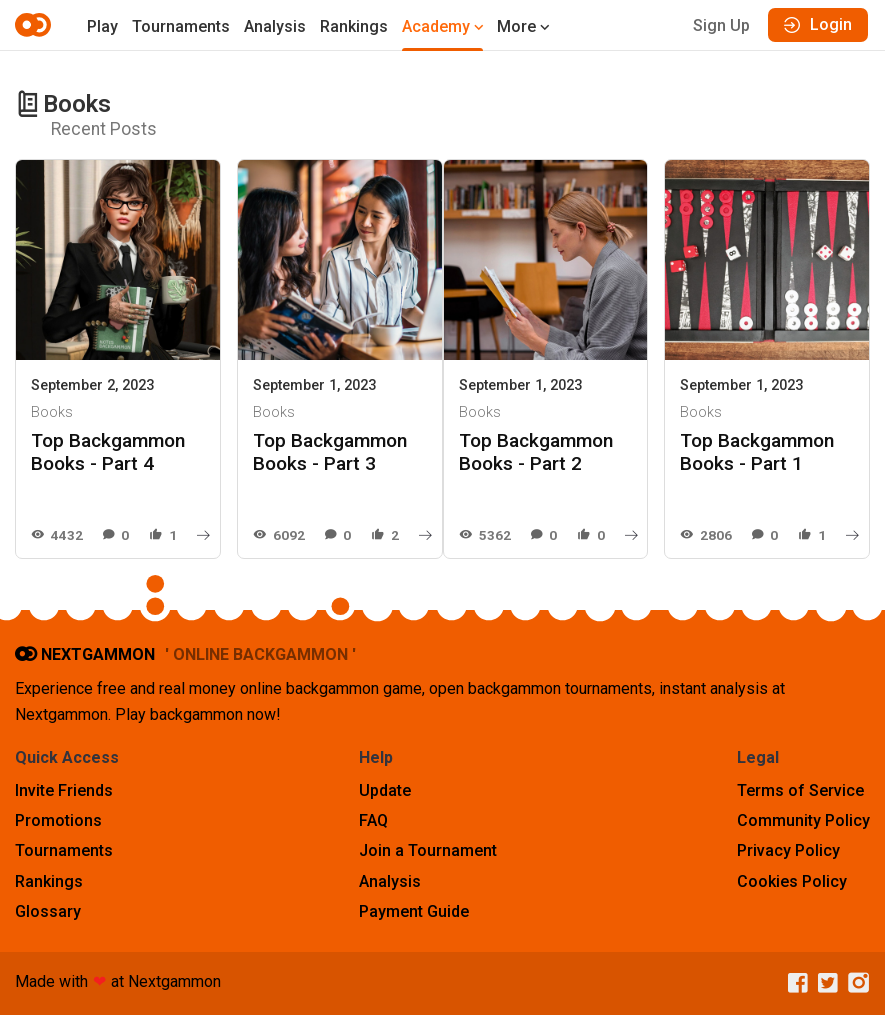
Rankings (354, 26)
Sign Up (721, 25)
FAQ (373, 820)
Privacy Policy (788, 850)
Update (385, 790)
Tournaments (181, 26)
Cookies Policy (792, 881)
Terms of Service (800, 790)
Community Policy (803, 820)
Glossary (48, 911)
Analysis (275, 26)
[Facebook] (793, 983)
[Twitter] (823, 983)
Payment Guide (414, 911)
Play (102, 26)
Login (818, 24)
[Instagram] (854, 983)
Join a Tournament (428, 850)
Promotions (58, 820)
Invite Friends (64, 790)
